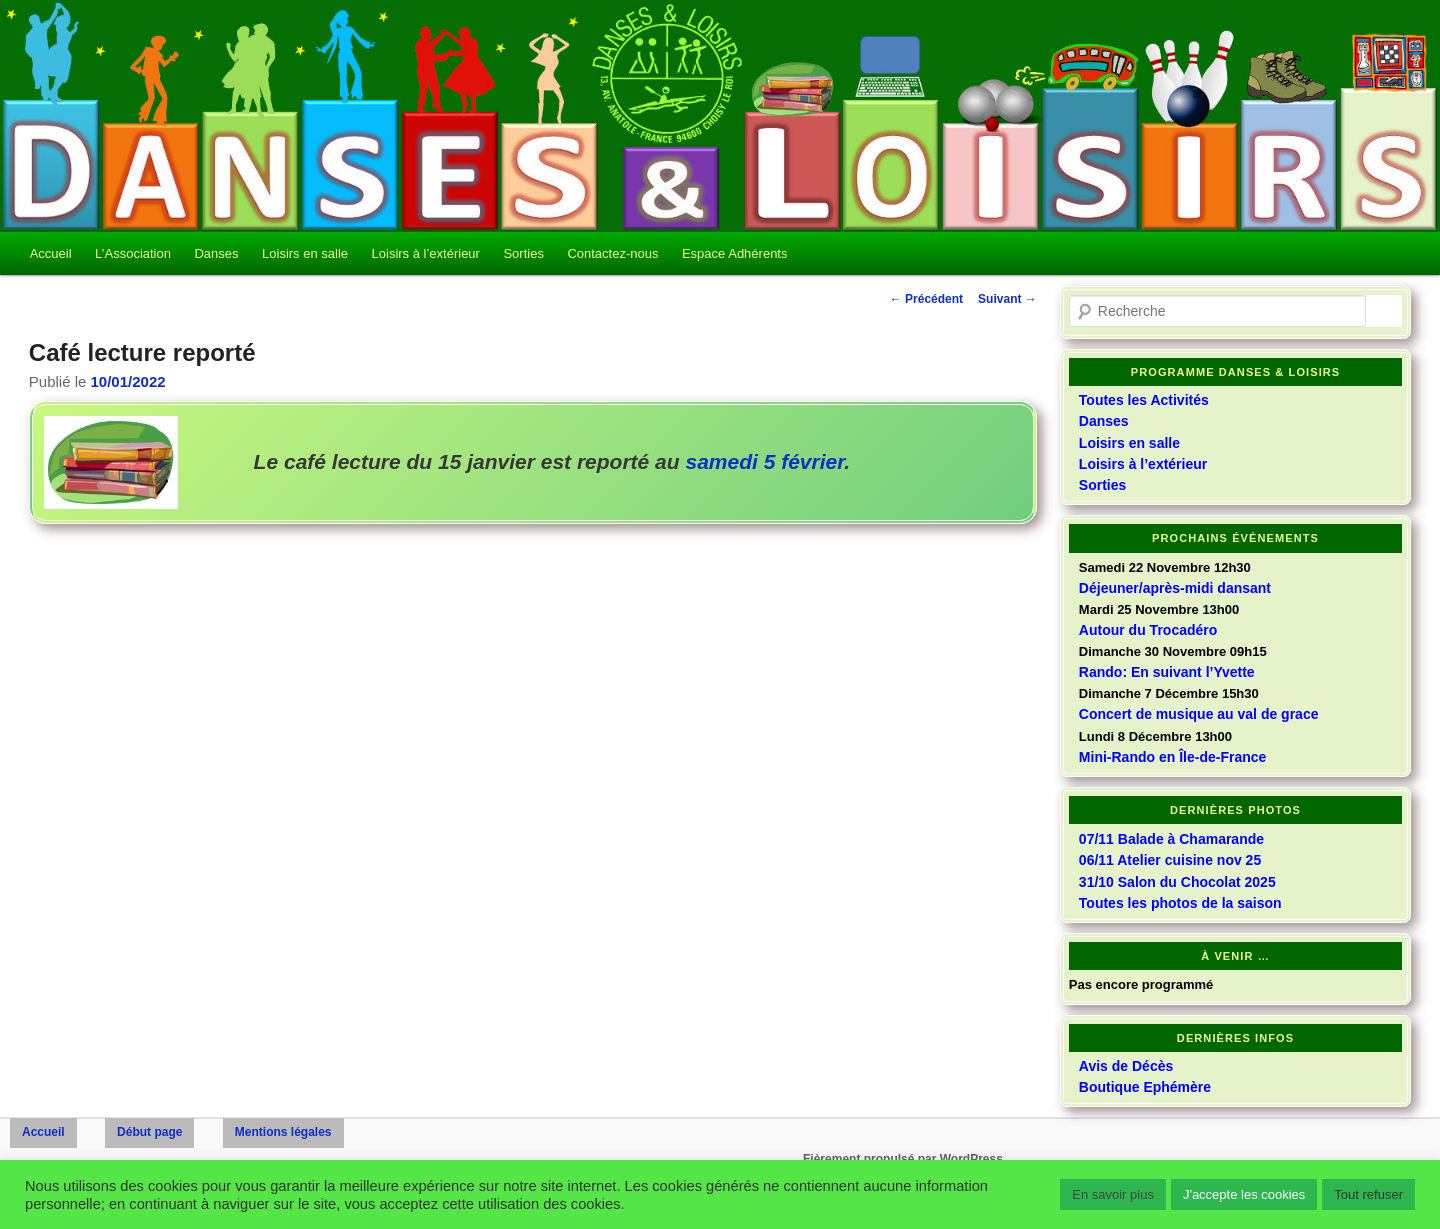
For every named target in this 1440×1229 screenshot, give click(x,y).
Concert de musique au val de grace (1199, 714)
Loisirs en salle (305, 253)
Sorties (523, 253)
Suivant (1007, 299)
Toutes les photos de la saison (1180, 903)
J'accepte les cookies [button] (1244, 1194)
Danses (216, 253)
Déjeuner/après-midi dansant (1175, 588)
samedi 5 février (764, 461)
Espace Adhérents (735, 253)
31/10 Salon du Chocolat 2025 (1177, 882)
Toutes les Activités (1144, 400)
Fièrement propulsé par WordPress (903, 1159)
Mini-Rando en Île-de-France (1172, 757)
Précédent (926, 299)
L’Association (133, 253)
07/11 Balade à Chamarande (1171, 839)
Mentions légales (283, 1132)
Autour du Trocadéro (1148, 630)
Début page (149, 1132)
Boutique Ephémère (1145, 1087)
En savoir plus (1113, 1194)
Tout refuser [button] (1368, 1194)
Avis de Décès (1126, 1066)
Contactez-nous (612, 253)
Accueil (51, 253)
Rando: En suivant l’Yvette (1167, 672)
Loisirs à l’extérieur (426, 253)
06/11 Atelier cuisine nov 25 (1170, 860)
